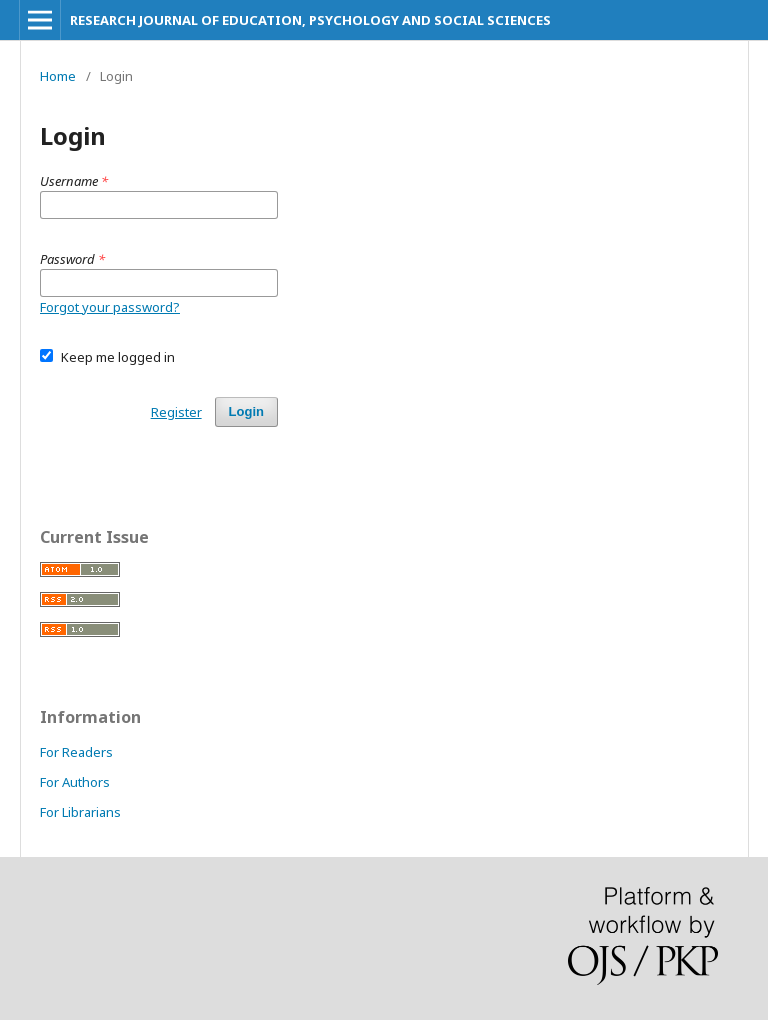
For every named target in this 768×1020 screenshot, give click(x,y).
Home (58, 76)
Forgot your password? (110, 307)
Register (176, 412)
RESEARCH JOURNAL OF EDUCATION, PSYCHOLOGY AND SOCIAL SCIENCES (310, 20)
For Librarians (80, 812)
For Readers (76, 752)
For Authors (75, 782)
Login (246, 411)
